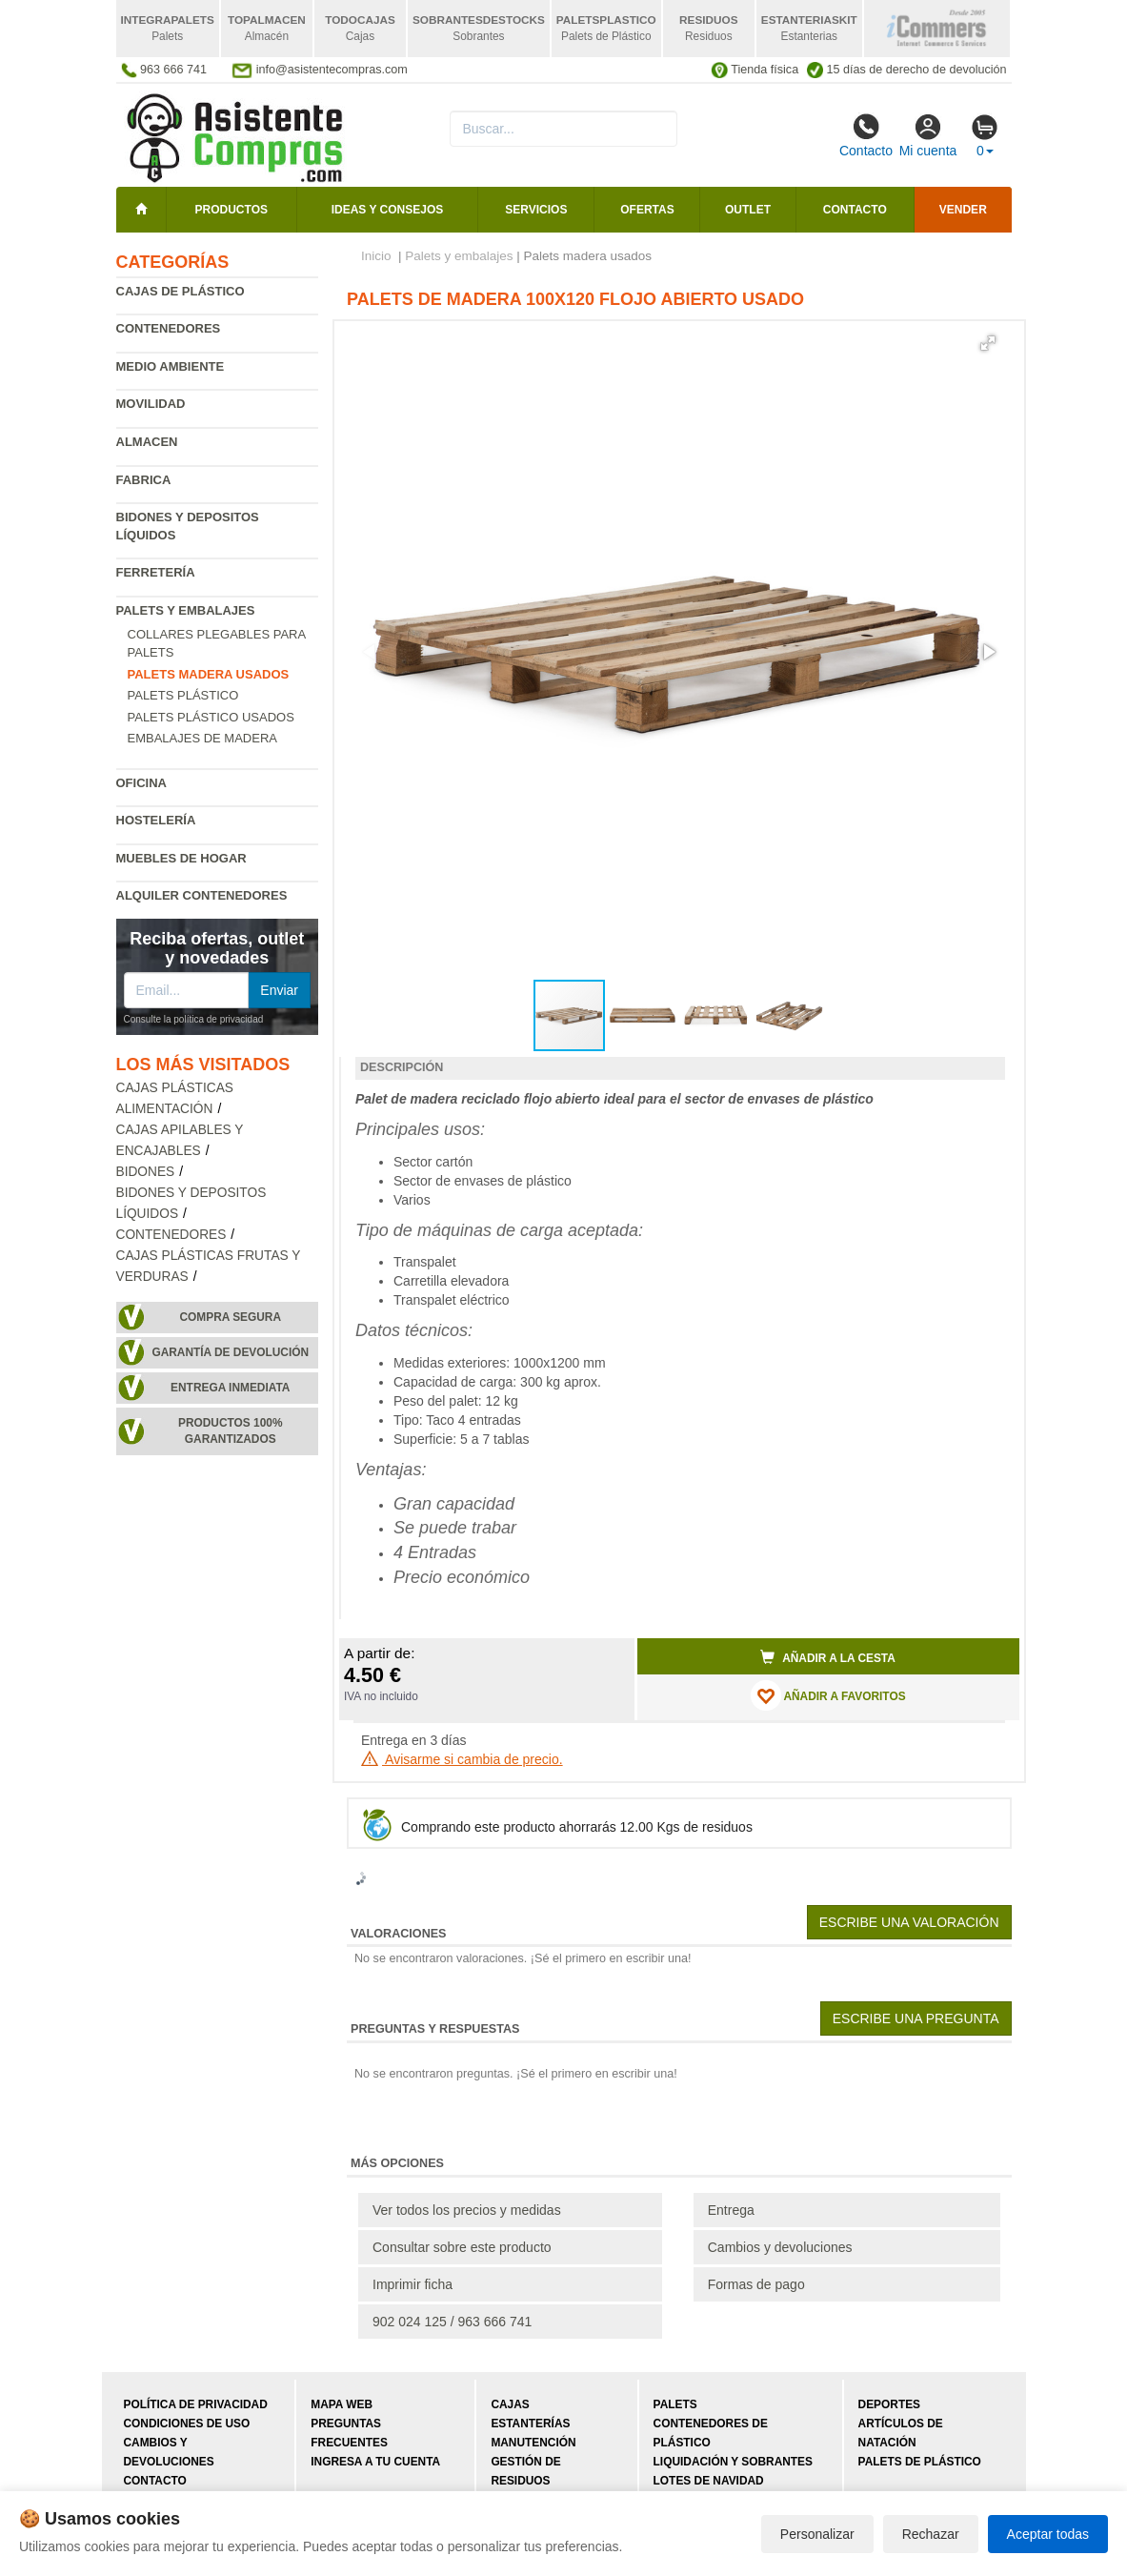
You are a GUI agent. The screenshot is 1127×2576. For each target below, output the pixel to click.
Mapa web (341, 2404)
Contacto (866, 135)
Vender (963, 209)
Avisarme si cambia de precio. (462, 1759)
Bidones (145, 1172)
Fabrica (143, 480)
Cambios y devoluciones (780, 2247)
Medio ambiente (170, 366)
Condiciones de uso (187, 2423)
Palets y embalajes (185, 610)
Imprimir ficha (412, 2284)
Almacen (147, 442)
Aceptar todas (1048, 2534)
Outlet (748, 209)
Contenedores (168, 328)
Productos (231, 209)
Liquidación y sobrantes (733, 2461)
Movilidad (151, 403)
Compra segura (230, 1317)
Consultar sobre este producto (462, 2247)
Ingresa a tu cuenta (375, 2461)
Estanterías (530, 2423)
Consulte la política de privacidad (194, 1019)
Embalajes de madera (203, 738)
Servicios (536, 209)
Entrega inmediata (230, 1387)
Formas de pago (756, 2284)
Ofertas (647, 209)
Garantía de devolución (230, 1352)
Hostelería (156, 820)
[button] (988, 343)
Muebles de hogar (181, 858)
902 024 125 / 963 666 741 (452, 2321)
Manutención (533, 2442)
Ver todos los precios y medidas (466, 2210)
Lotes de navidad (709, 2480)
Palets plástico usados (211, 717)
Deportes (889, 2404)
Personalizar (817, 2534)
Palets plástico (183, 695)
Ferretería (155, 572)
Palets (675, 2404)
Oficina (141, 783)
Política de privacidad (196, 2404)
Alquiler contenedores (202, 895)
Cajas (510, 2404)
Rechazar (930, 2534)
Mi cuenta (928, 135)
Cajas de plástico (180, 291)
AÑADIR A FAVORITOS (828, 1695)
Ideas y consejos (388, 209)
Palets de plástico (919, 2461)
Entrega (731, 2210)
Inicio (376, 256)
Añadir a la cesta (828, 1657)
